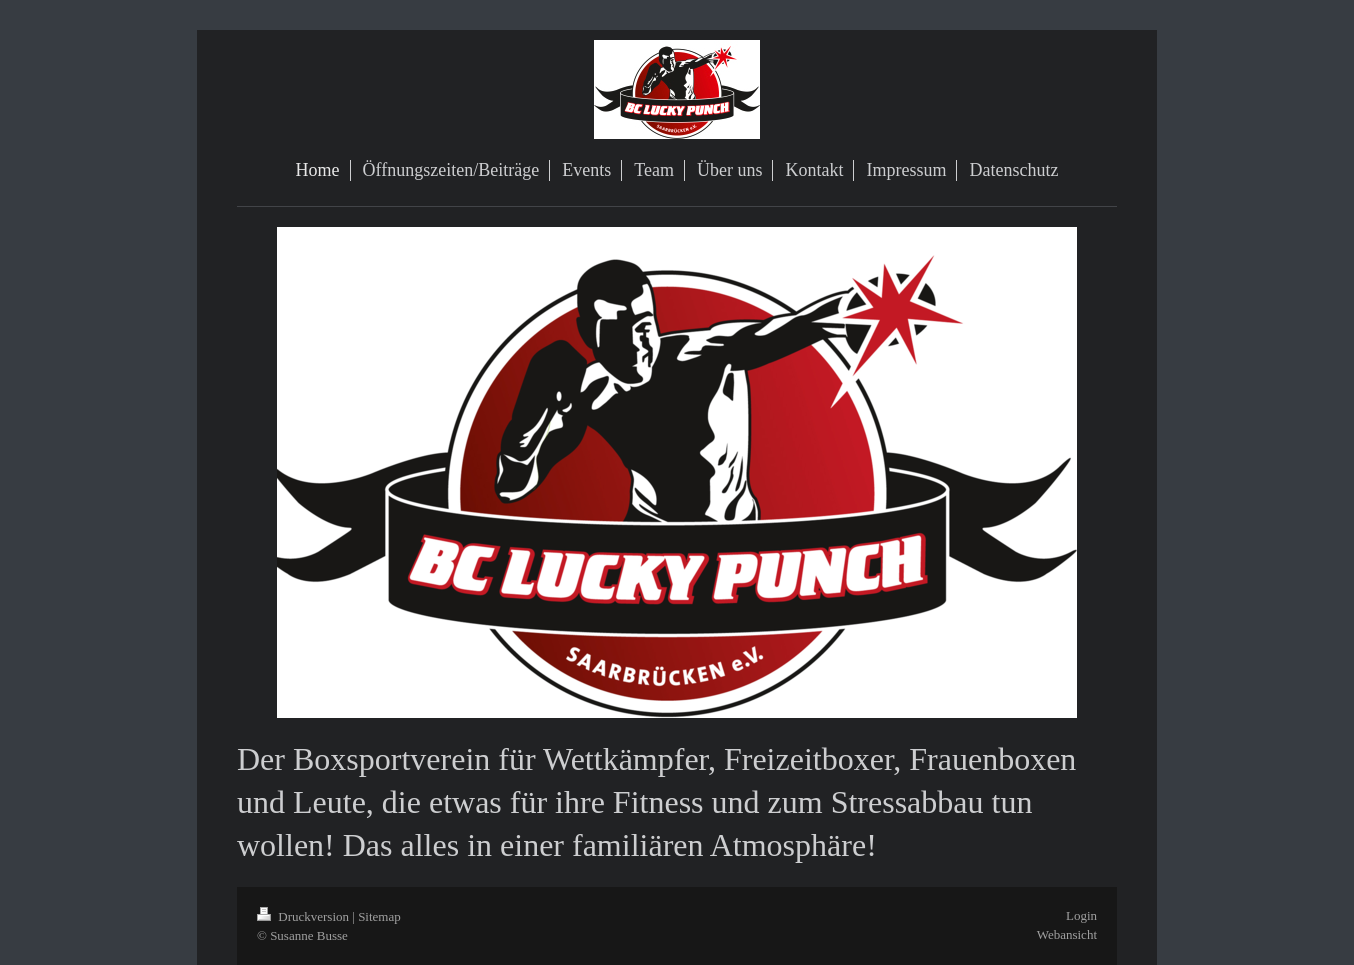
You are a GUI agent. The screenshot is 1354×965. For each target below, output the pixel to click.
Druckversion (304, 916)
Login (1081, 915)
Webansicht (1067, 934)
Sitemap (379, 916)
